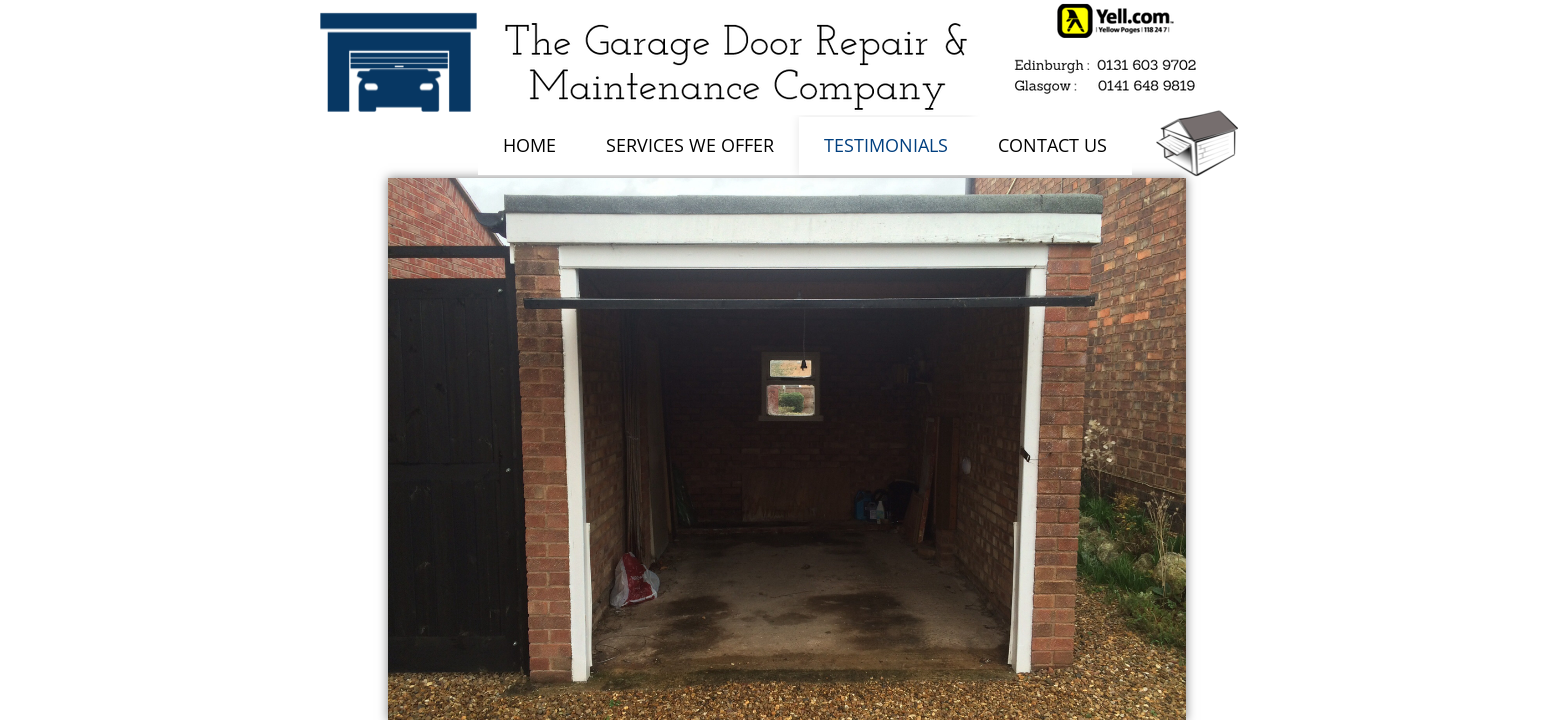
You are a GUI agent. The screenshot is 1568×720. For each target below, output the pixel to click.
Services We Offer (690, 145)
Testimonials (886, 145)
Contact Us (1052, 145)
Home (529, 145)
